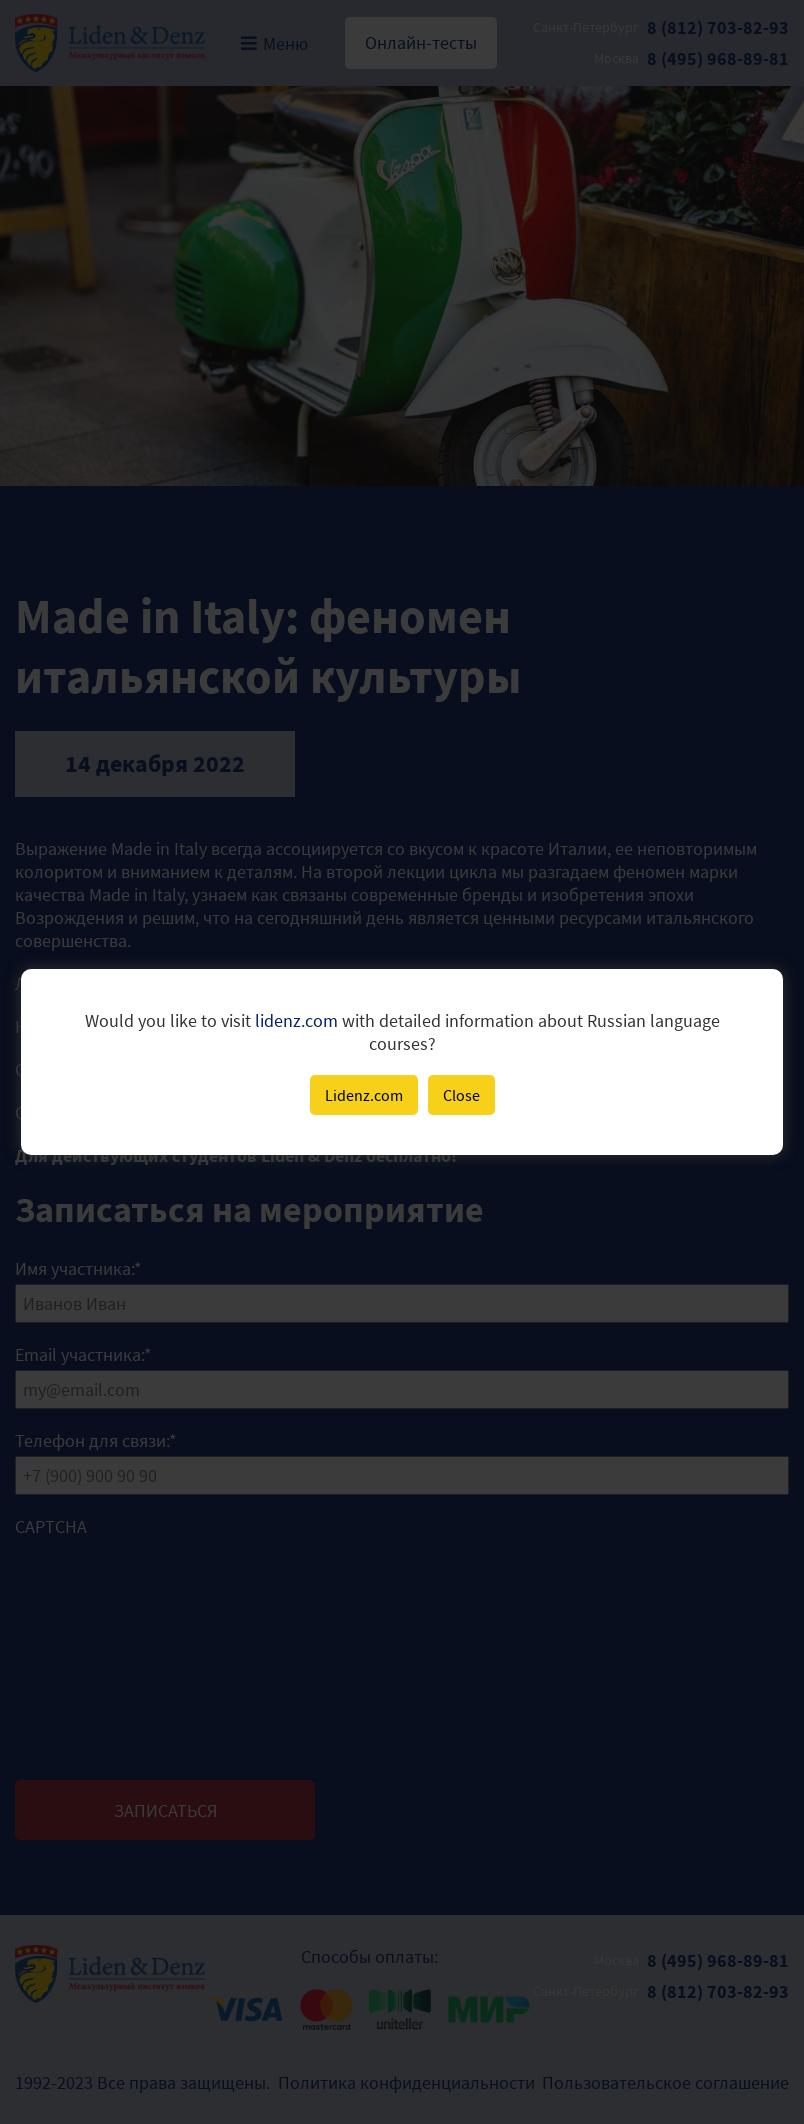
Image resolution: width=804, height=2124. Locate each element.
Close (461, 1095)
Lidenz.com (364, 1095)
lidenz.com (296, 1020)
